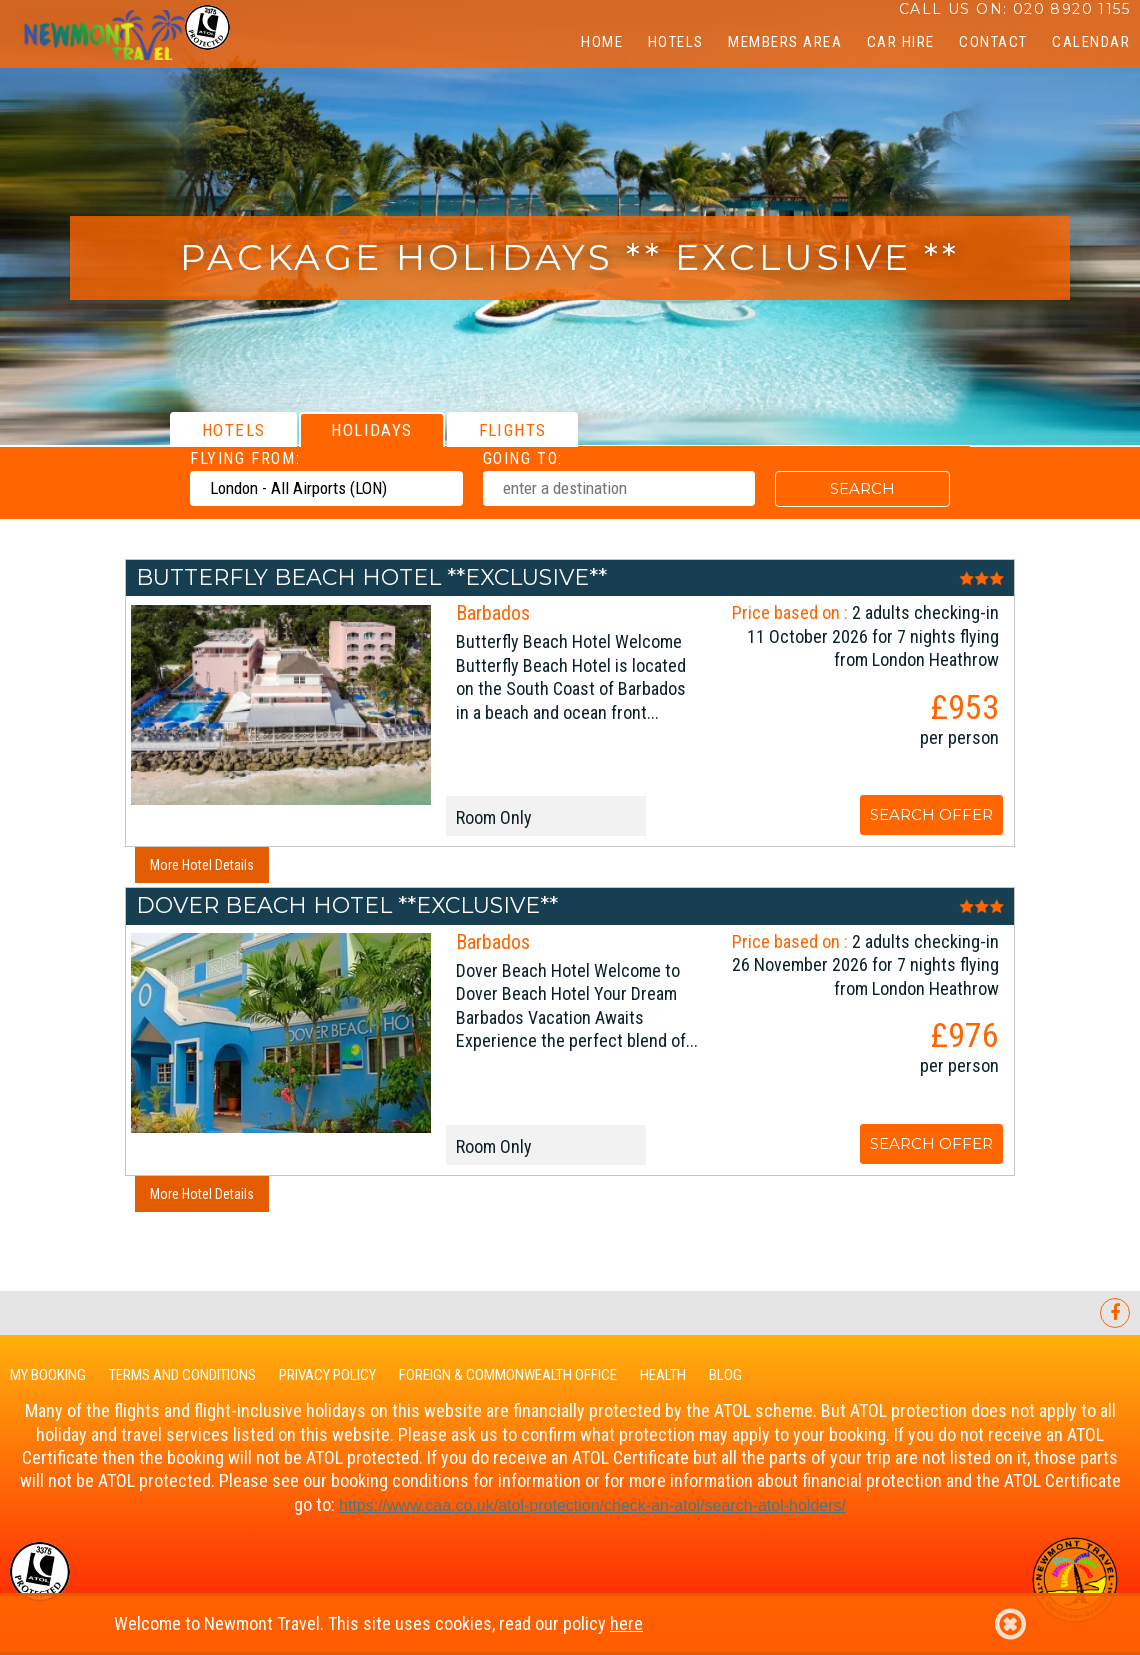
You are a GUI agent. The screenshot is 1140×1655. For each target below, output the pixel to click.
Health (663, 1375)
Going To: (523, 458)
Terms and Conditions (182, 1375)
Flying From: (245, 458)
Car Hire (901, 42)
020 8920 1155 (1071, 9)
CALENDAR (1091, 42)
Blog (725, 1375)
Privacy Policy (327, 1375)
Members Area (785, 42)
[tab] (233, 429)
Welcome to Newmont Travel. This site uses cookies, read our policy (570, 1624)
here (626, 1623)
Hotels (676, 42)
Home (602, 42)
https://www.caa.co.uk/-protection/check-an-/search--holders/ (592, 1505)
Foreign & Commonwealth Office (508, 1375)
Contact (993, 42)
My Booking (48, 1375)
